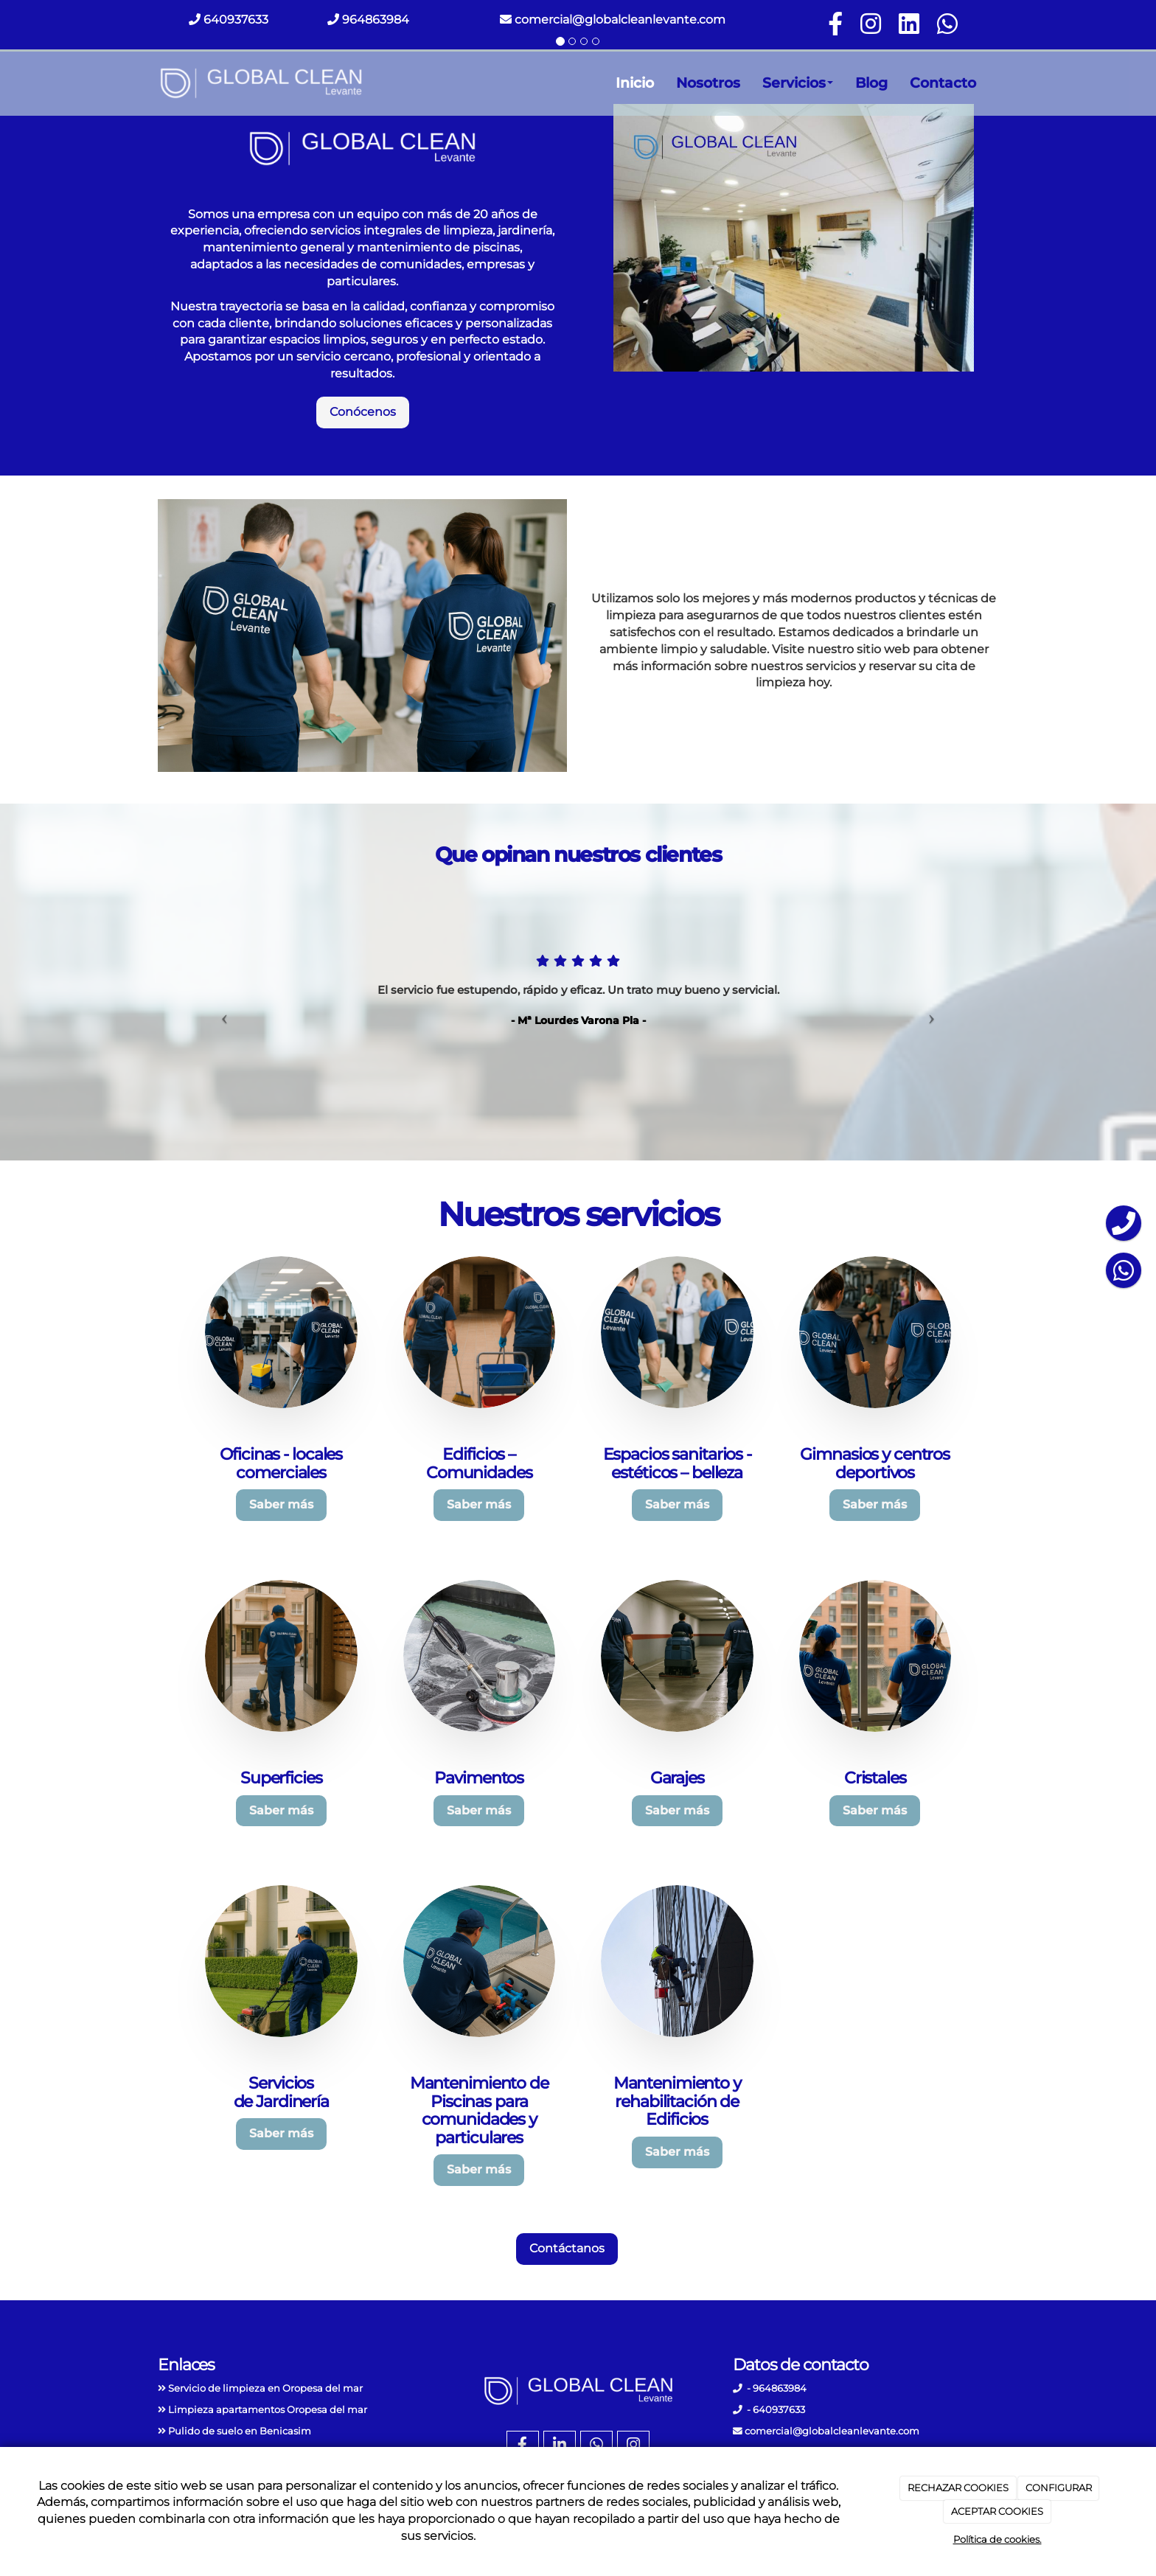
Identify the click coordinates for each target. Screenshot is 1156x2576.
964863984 (374, 20)
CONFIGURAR (1059, 2487)
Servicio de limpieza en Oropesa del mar (265, 2388)
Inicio (635, 82)
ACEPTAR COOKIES (997, 2511)
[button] (221, 1013)
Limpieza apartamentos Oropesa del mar (267, 2409)
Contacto (943, 82)
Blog (871, 82)
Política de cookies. (997, 2539)
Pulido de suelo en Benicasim (239, 2431)
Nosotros (708, 82)
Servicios (797, 82)
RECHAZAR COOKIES (958, 2487)
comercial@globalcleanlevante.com (612, 20)
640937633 (234, 20)
